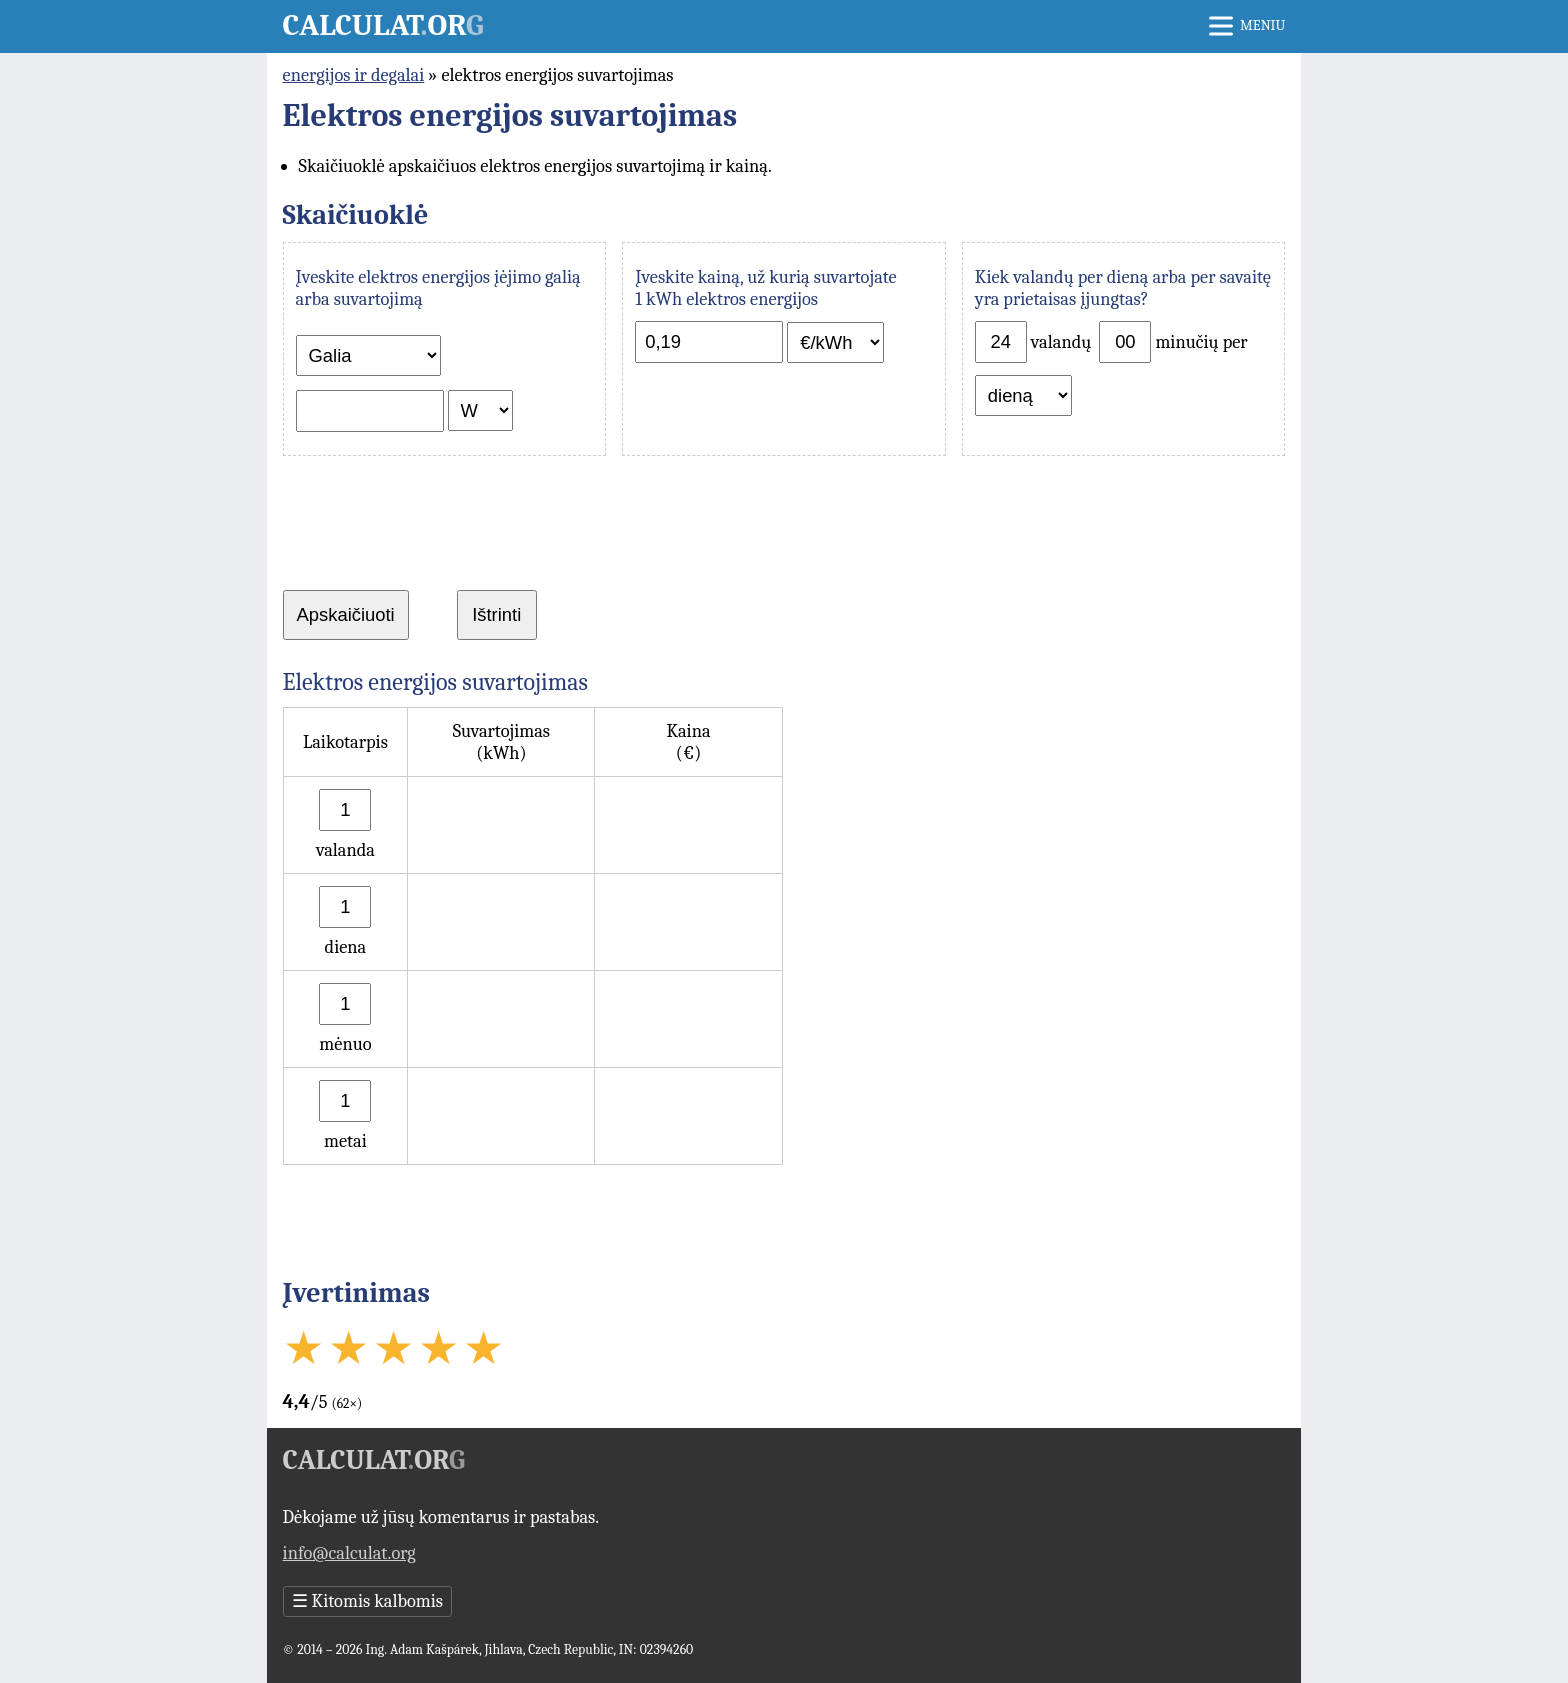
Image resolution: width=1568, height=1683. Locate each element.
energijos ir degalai (354, 75)
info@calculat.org (349, 1553)
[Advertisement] (784, 517)
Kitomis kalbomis (367, 1601)
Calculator (383, 25)
